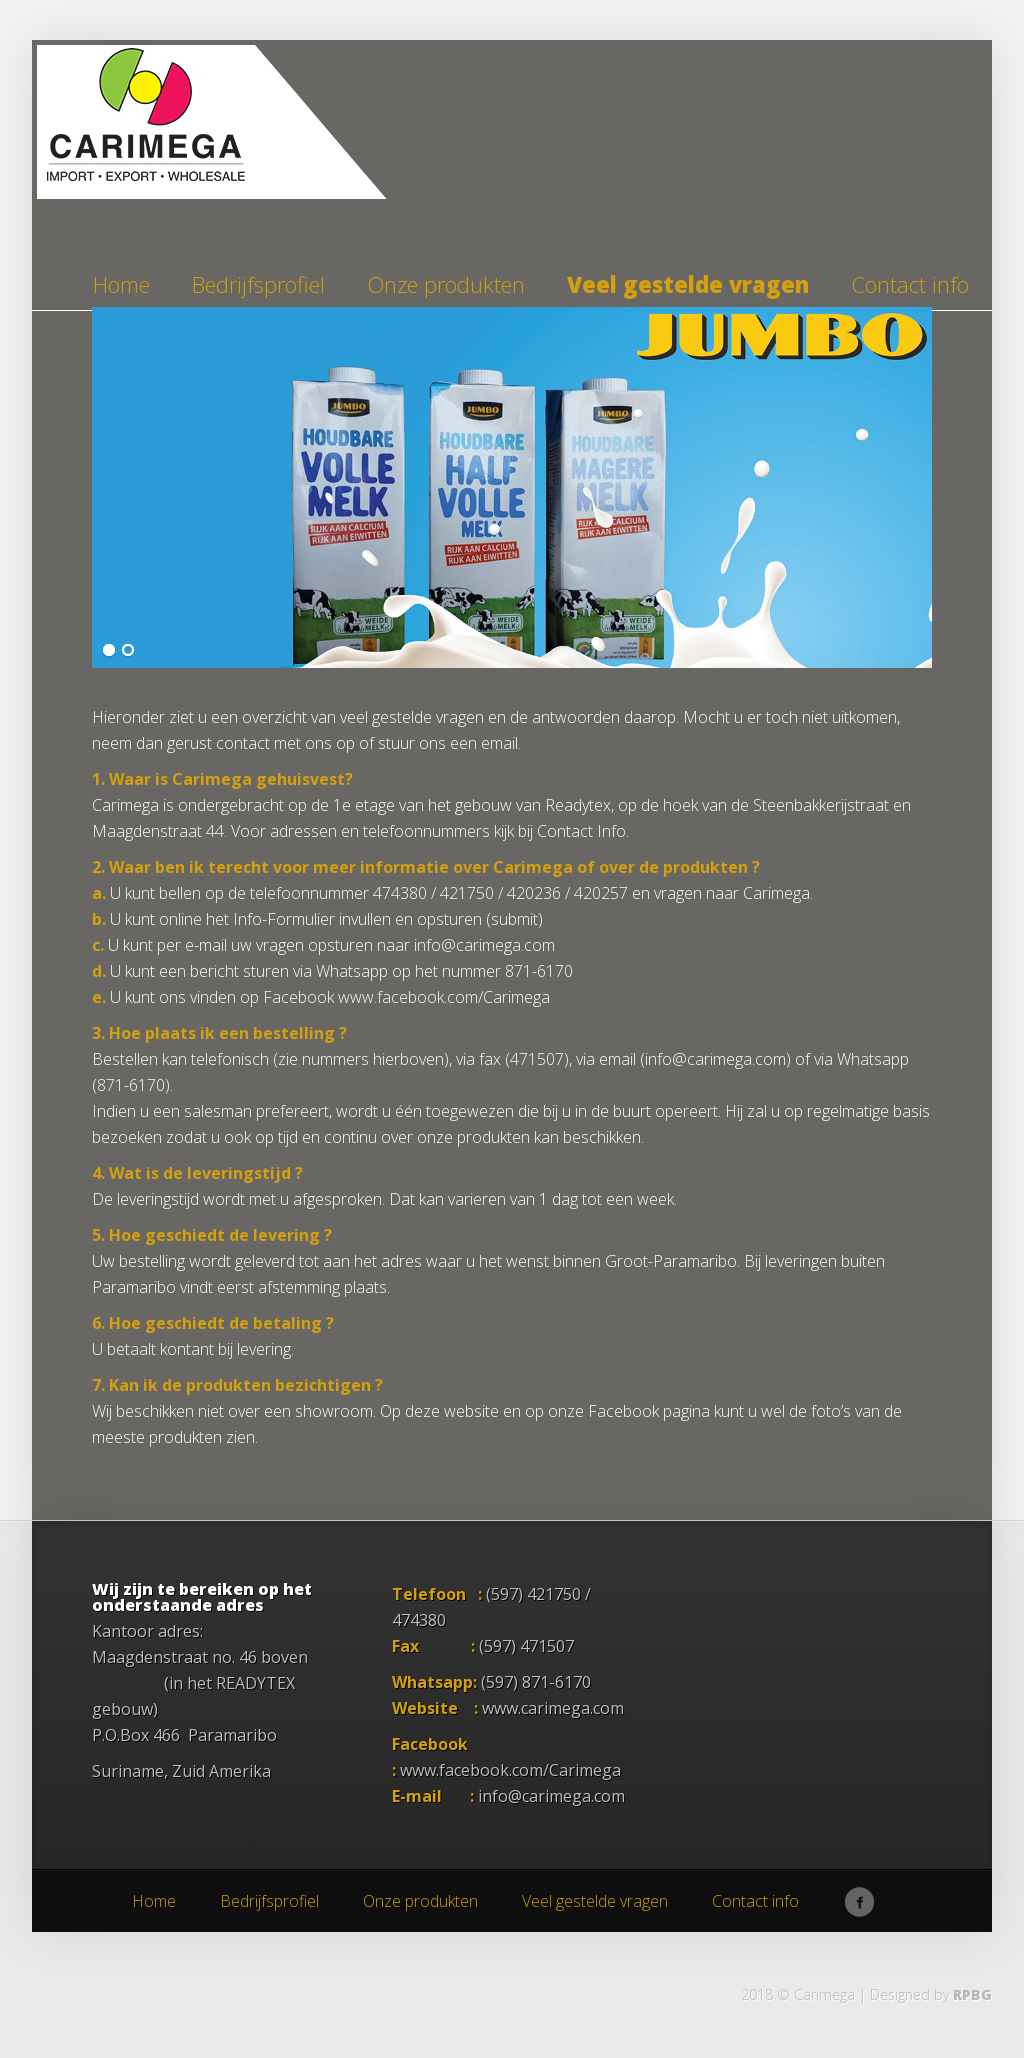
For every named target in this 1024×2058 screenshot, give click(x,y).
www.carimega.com (553, 1708)
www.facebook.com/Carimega (510, 1770)
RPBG (972, 1994)
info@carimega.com (551, 1796)
